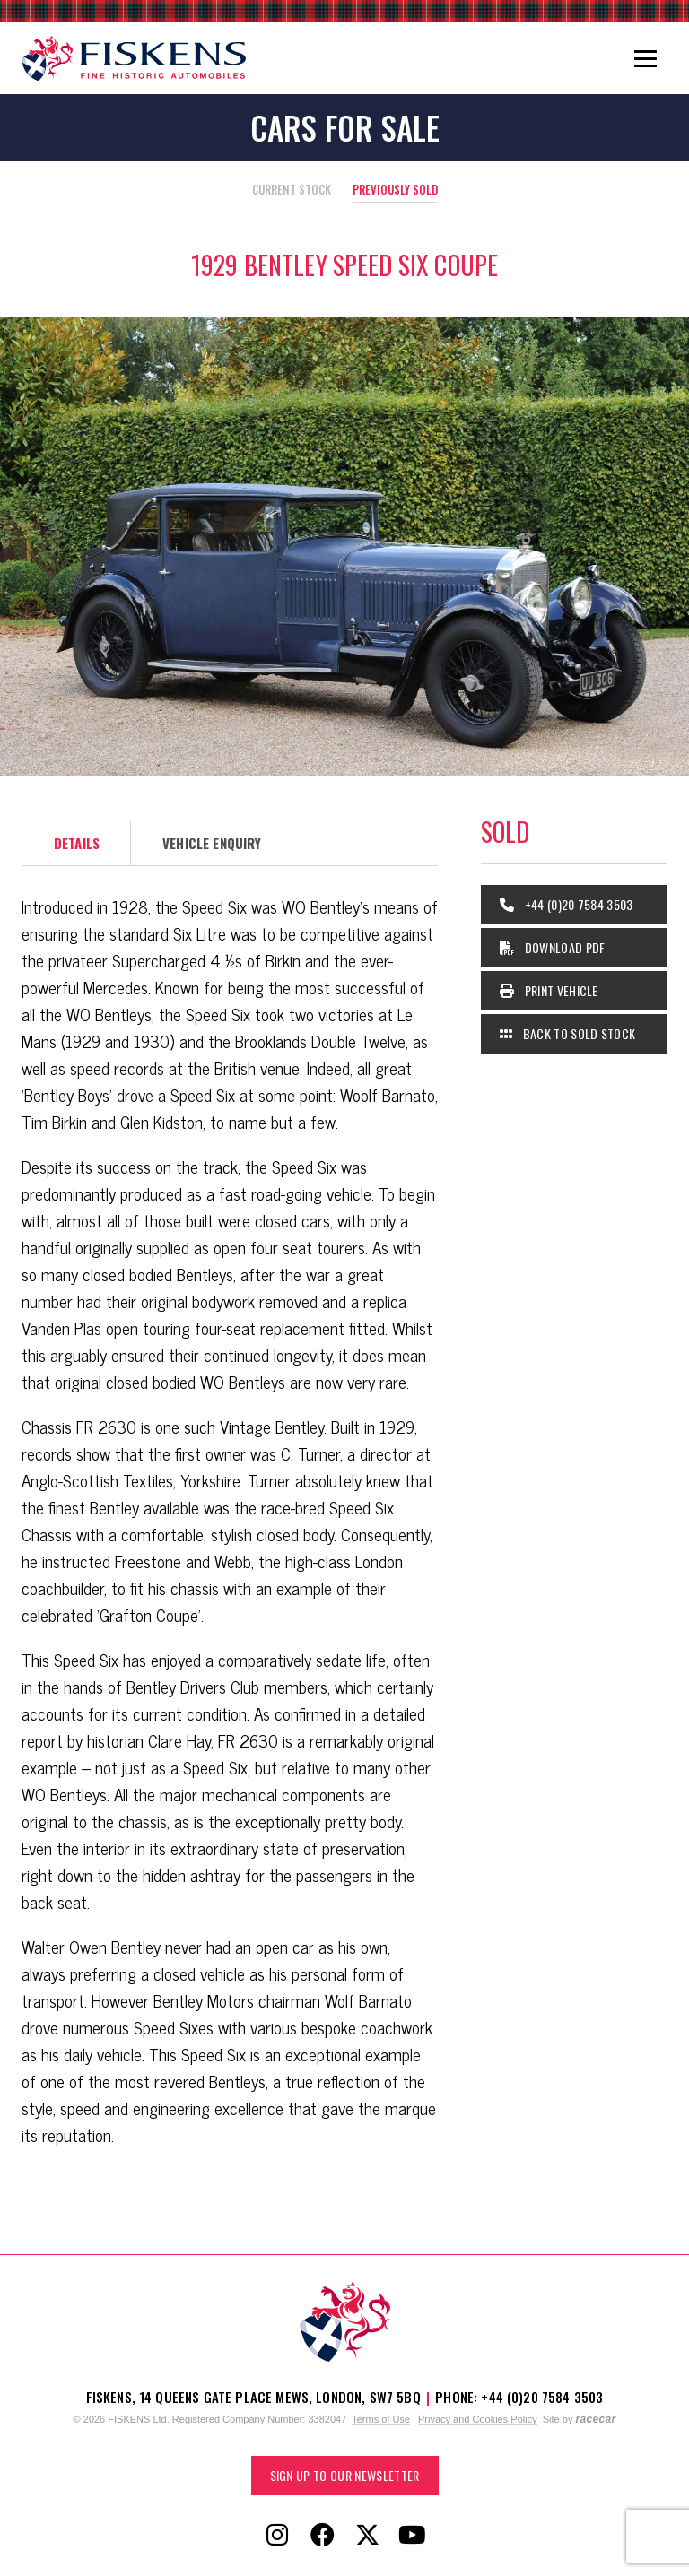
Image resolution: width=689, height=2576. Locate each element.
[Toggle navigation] (645, 58)
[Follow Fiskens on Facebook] (322, 2535)
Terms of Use (381, 2419)
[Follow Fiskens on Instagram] (277, 2535)
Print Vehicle (549, 990)
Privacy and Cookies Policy (477, 2419)
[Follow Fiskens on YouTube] (411, 2535)
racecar (595, 2419)
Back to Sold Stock (567, 1033)
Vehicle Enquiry (211, 843)
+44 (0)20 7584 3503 (566, 904)
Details (77, 843)
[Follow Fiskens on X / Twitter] (366, 2535)
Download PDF (553, 947)
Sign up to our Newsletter (345, 2475)
